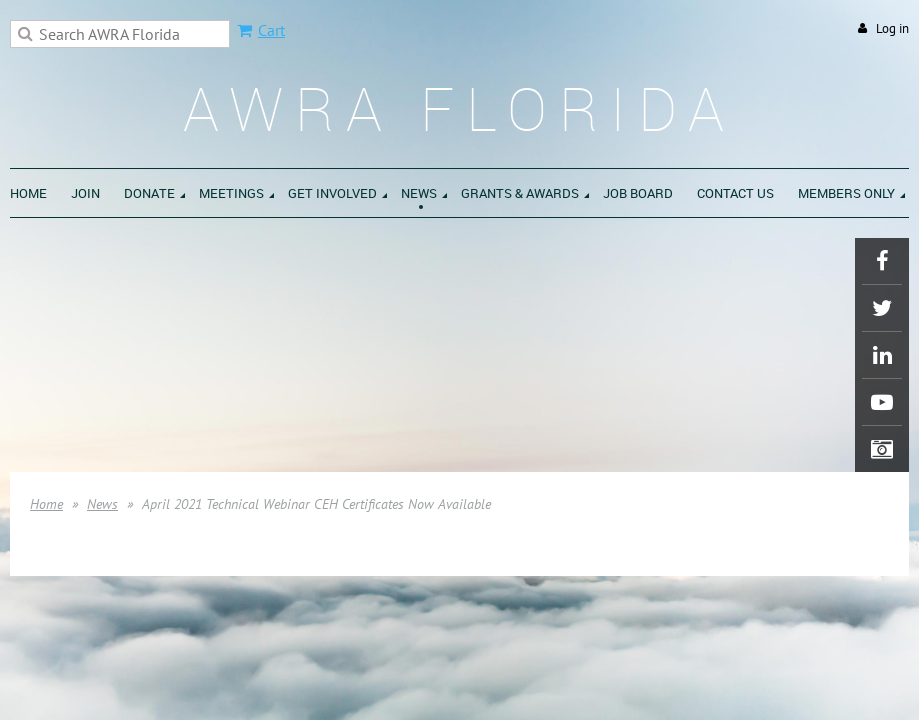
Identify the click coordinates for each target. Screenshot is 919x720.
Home (46, 504)
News (102, 504)
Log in (892, 28)
